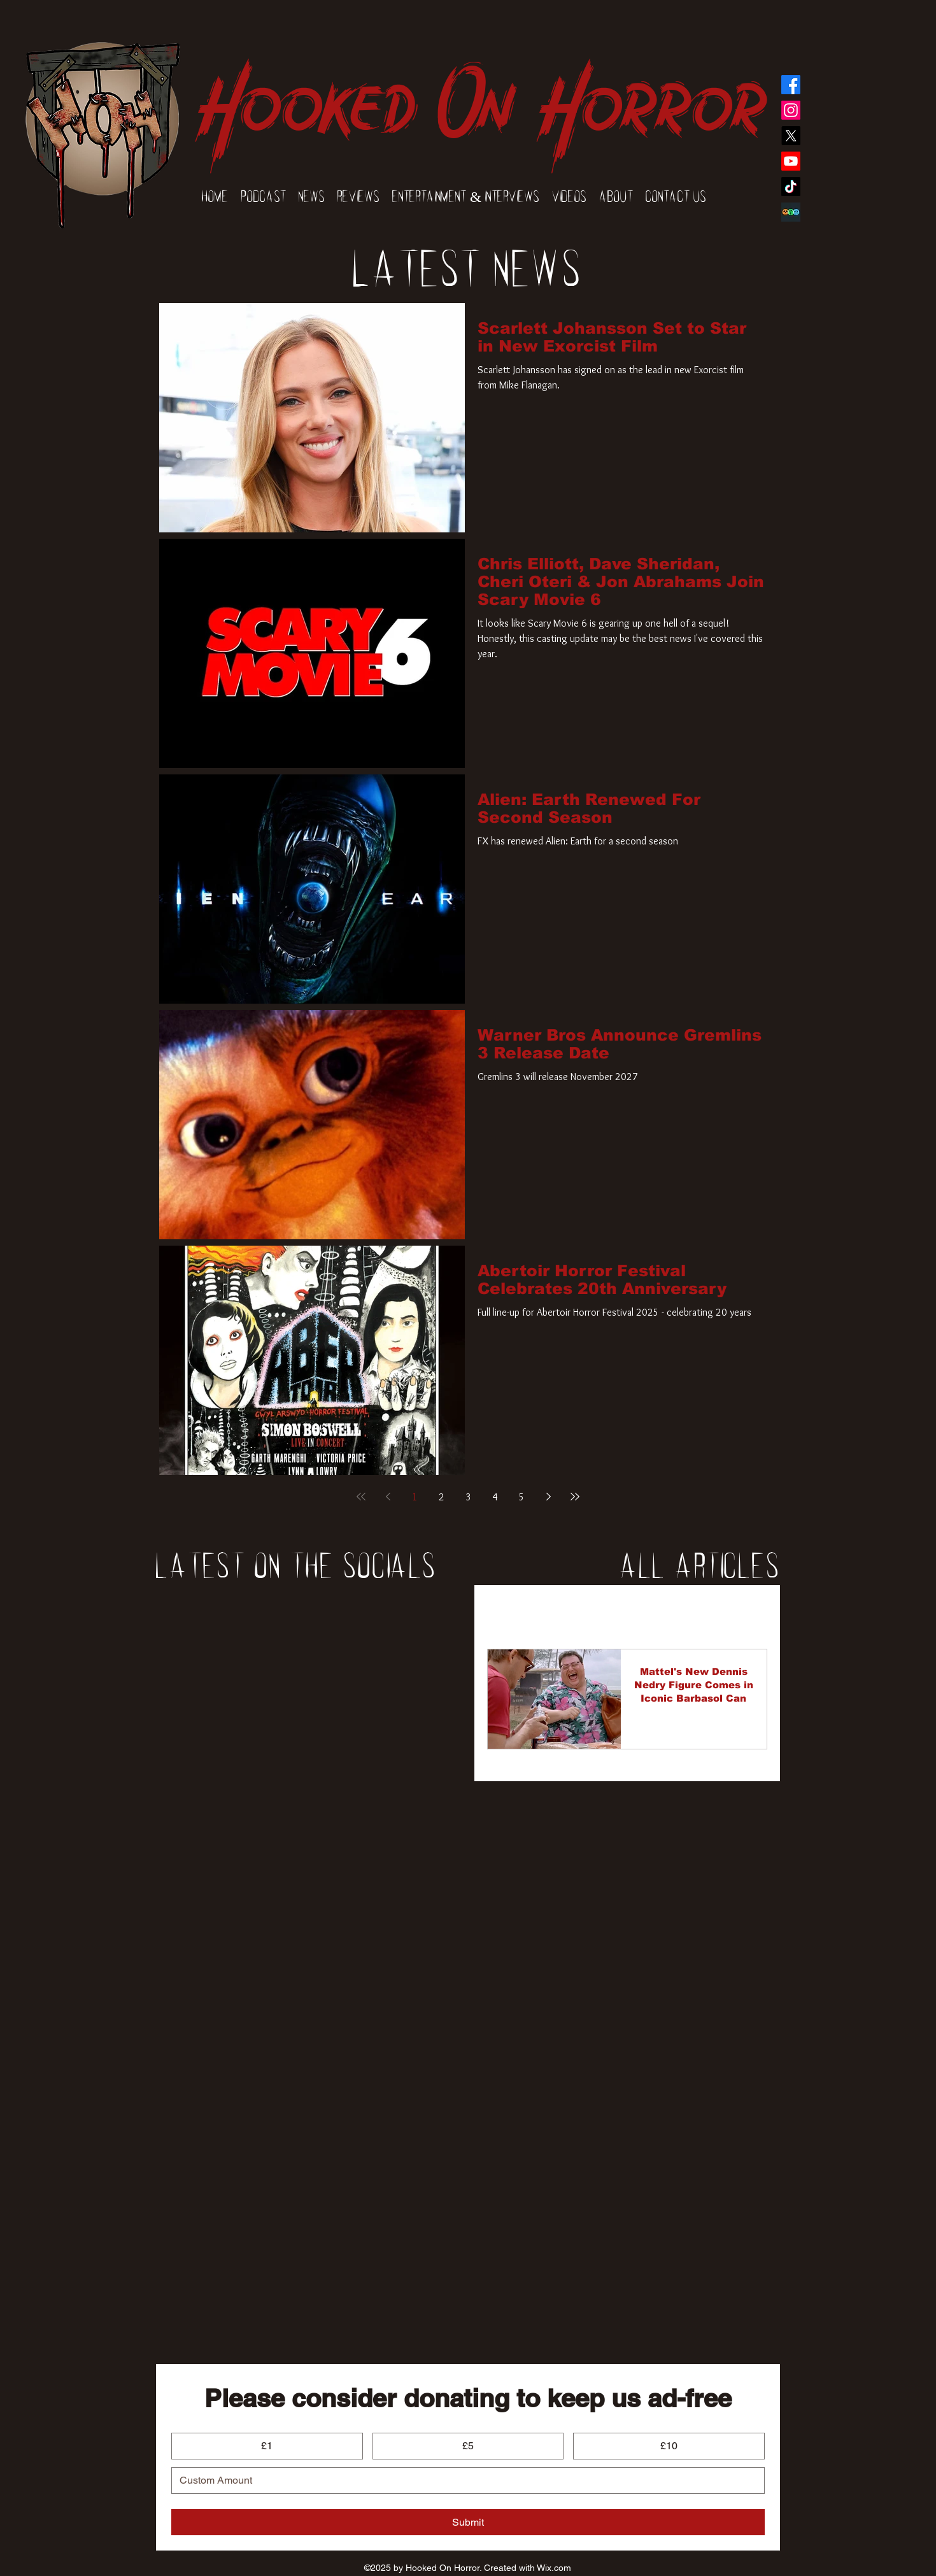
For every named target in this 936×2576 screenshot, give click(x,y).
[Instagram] (790, 110)
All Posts (507, 1611)
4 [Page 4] (495, 1497)
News (566, 1611)
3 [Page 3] (468, 1497)
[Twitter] (790, 135)
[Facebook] (790, 84)
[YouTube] (790, 161)
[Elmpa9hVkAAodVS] (790, 212)
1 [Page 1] (415, 1497)
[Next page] (548, 1496)
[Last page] (575, 1496)
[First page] (361, 1496)
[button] (751, 1612)
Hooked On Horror (480, 90)
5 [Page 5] (522, 1497)
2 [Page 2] (441, 1497)
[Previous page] (387, 1496)
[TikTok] (790, 186)
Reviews (624, 1611)
